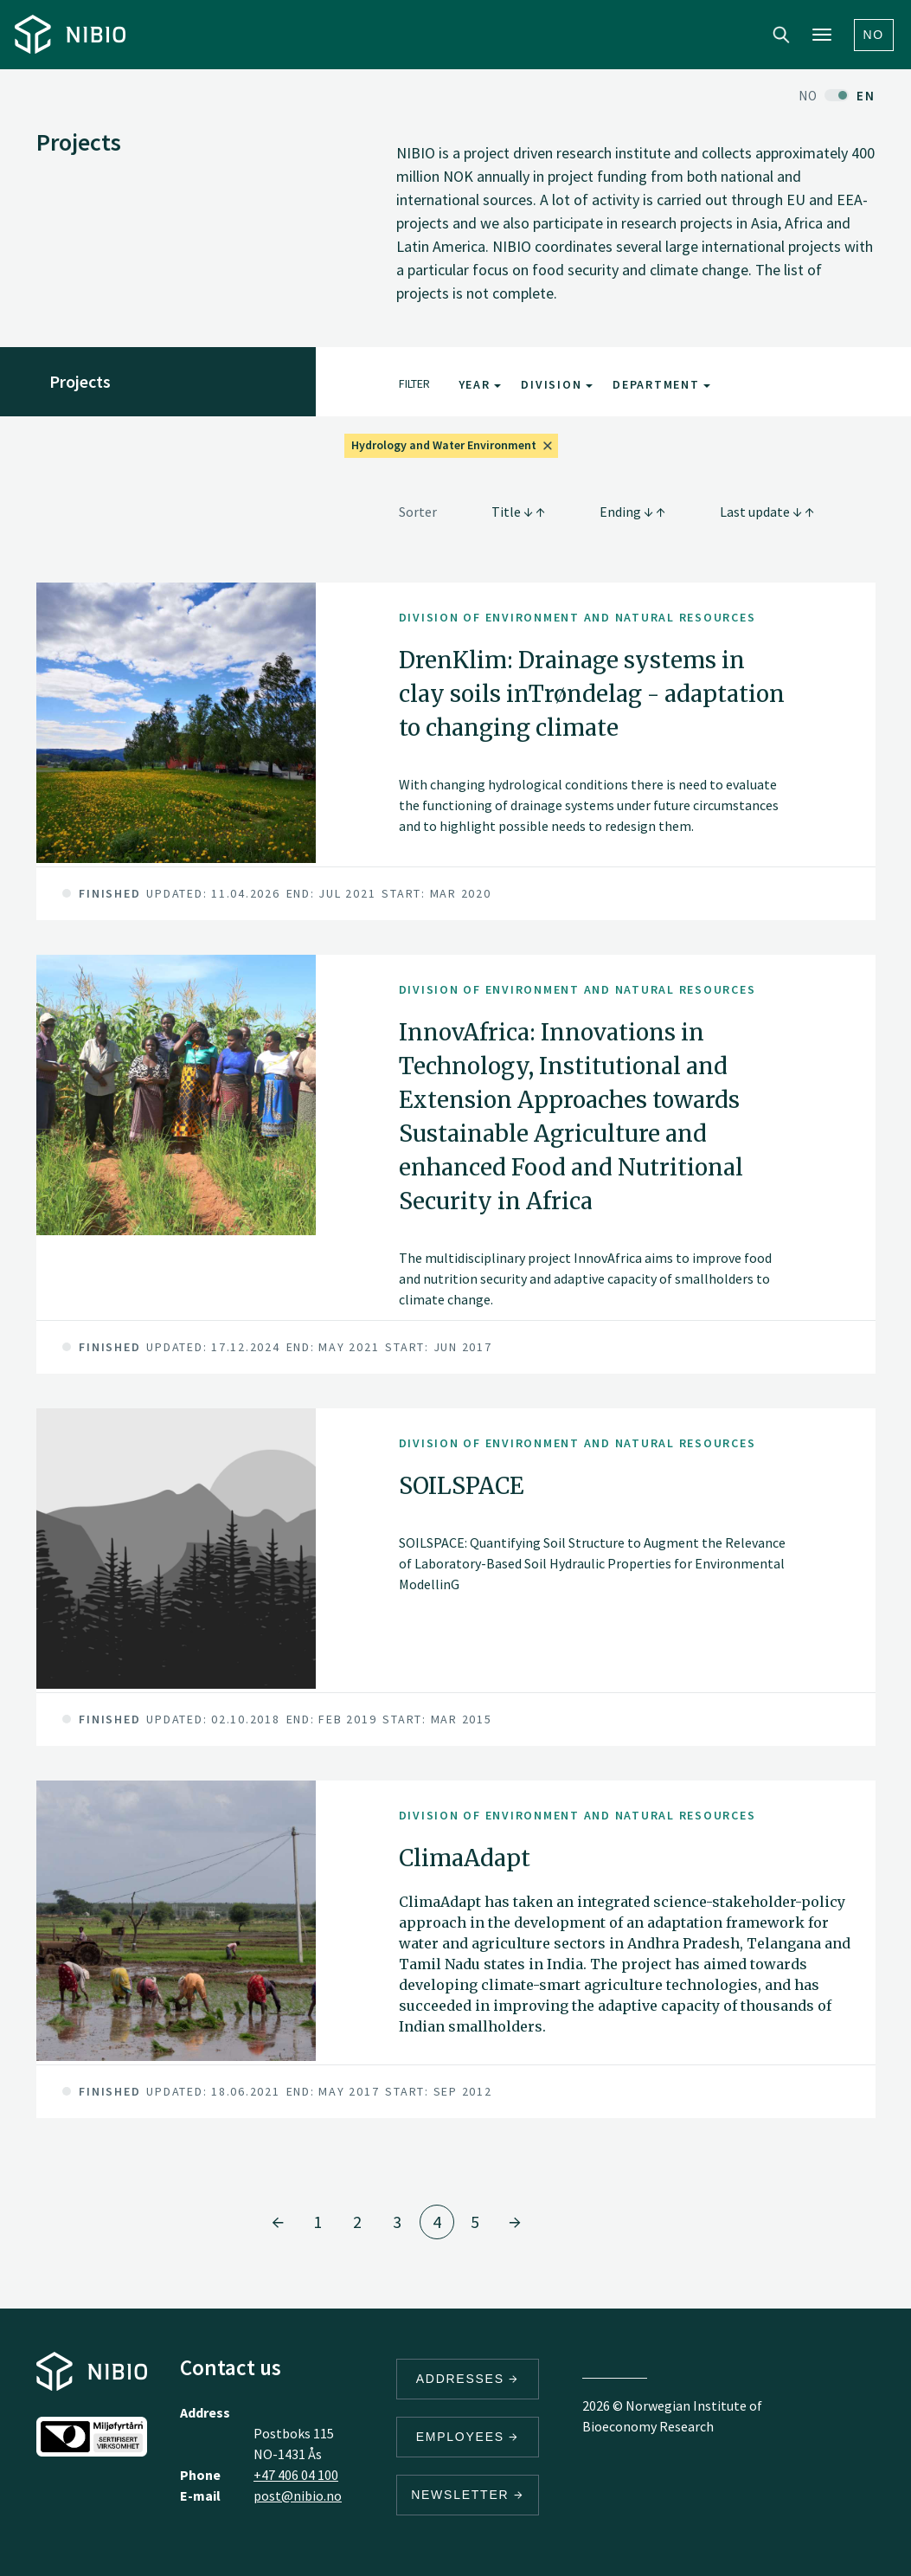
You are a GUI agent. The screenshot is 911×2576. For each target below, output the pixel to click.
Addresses (468, 2379)
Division (557, 384)
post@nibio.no (297, 2495)
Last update (767, 511)
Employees (468, 2437)
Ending (632, 511)
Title (518, 511)
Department (661, 384)
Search (781, 34)
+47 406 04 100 (295, 2474)
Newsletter (467, 2495)
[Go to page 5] (514, 2222)
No (874, 35)
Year (480, 384)
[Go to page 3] (277, 2222)
